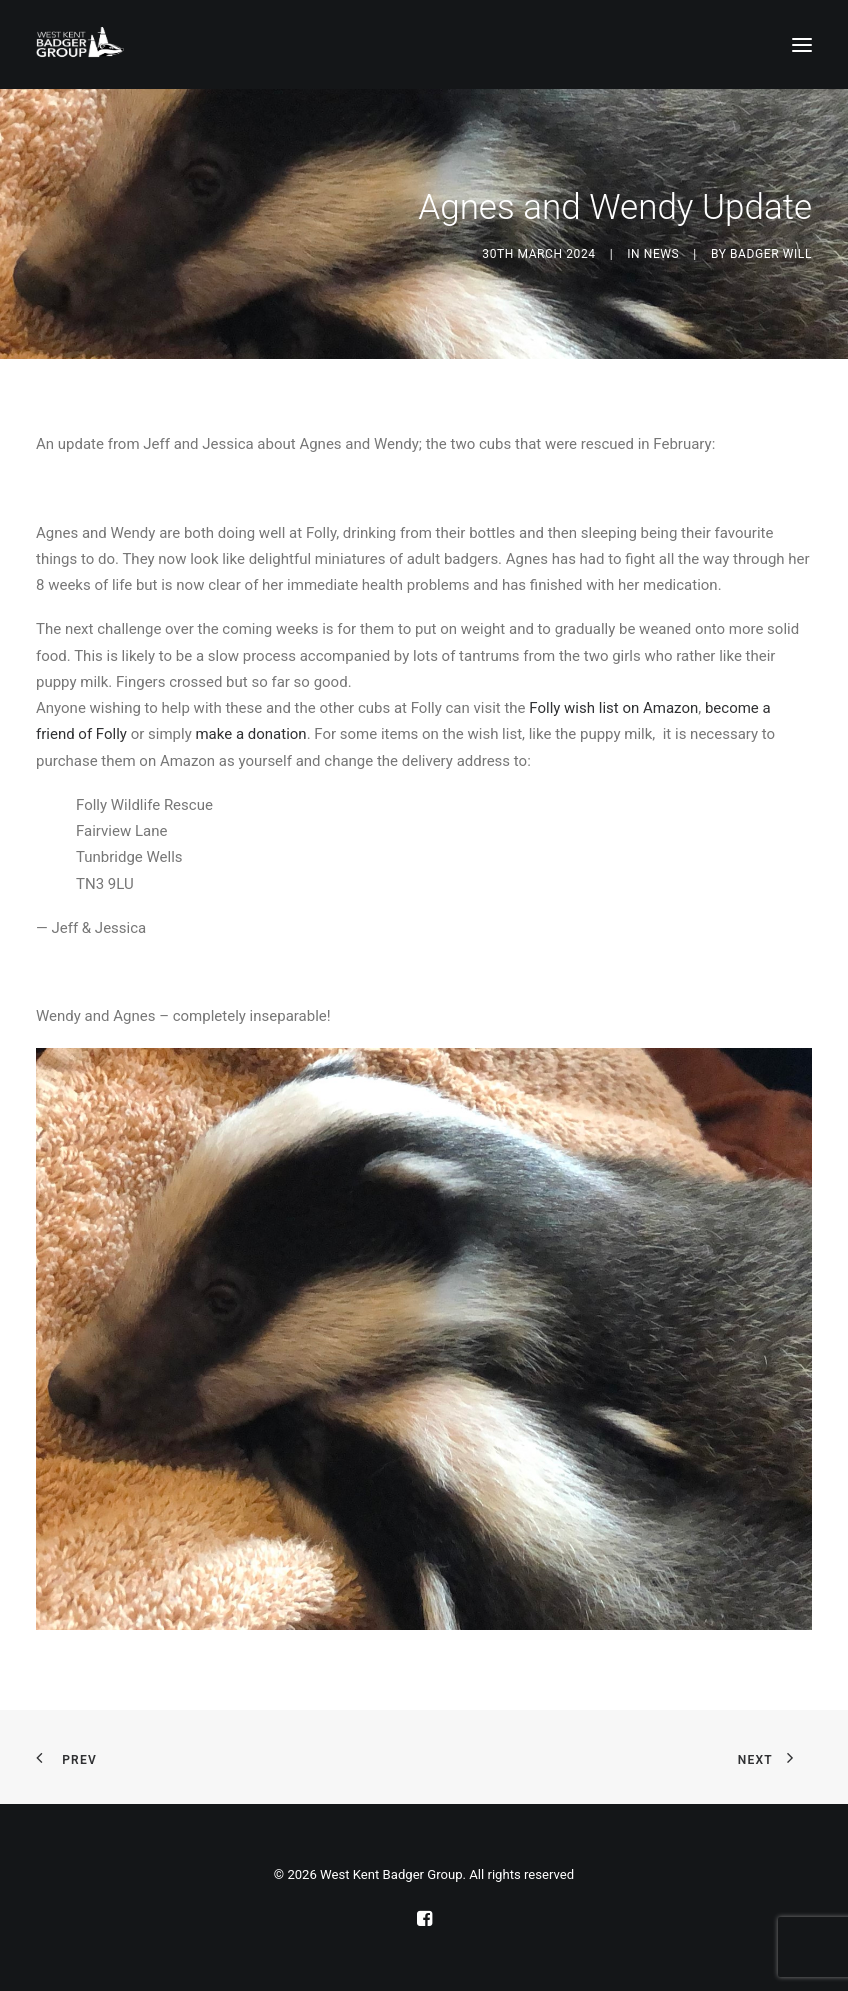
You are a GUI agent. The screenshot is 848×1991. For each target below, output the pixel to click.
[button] (802, 44)
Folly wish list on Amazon (613, 708)
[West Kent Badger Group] (80, 44)
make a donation (250, 734)
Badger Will (771, 254)
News (662, 254)
